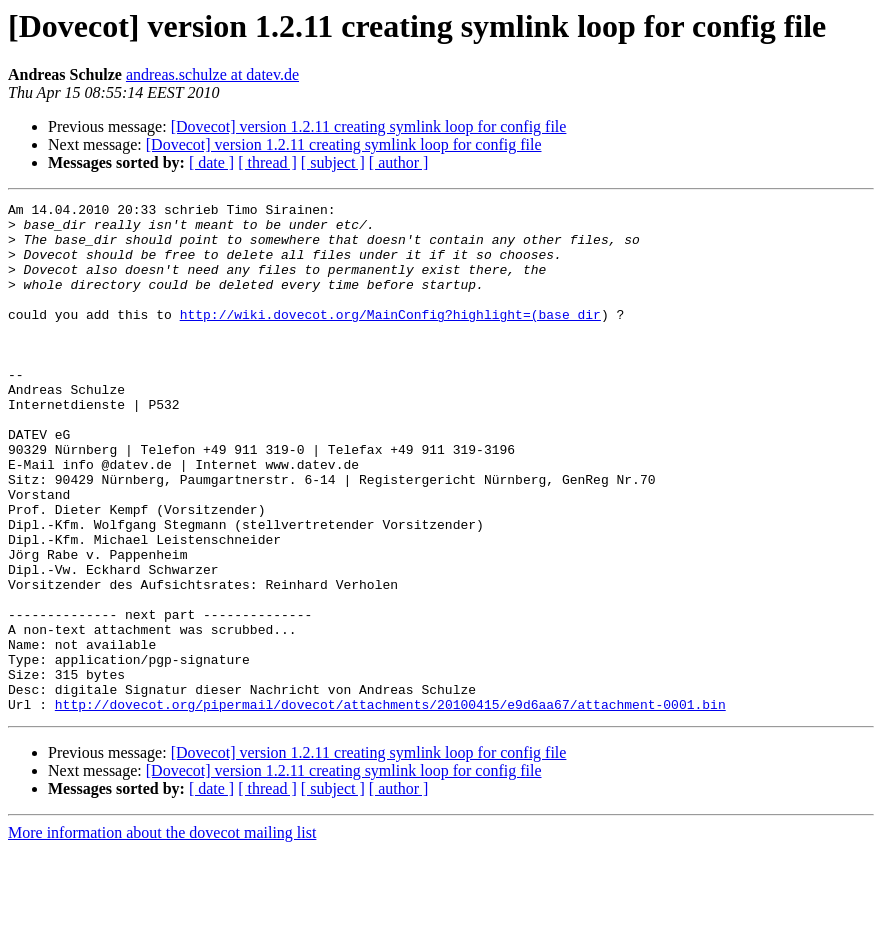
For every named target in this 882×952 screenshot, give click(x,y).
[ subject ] (333, 162)
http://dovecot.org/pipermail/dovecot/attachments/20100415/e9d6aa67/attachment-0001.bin (390, 806)
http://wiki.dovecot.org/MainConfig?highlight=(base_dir (390, 338)
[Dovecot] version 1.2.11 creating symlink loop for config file (369, 126)
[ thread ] (267, 162)
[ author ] (399, 162)
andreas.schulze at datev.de (212, 74)
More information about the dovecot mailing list (162, 934)
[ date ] (211, 162)
